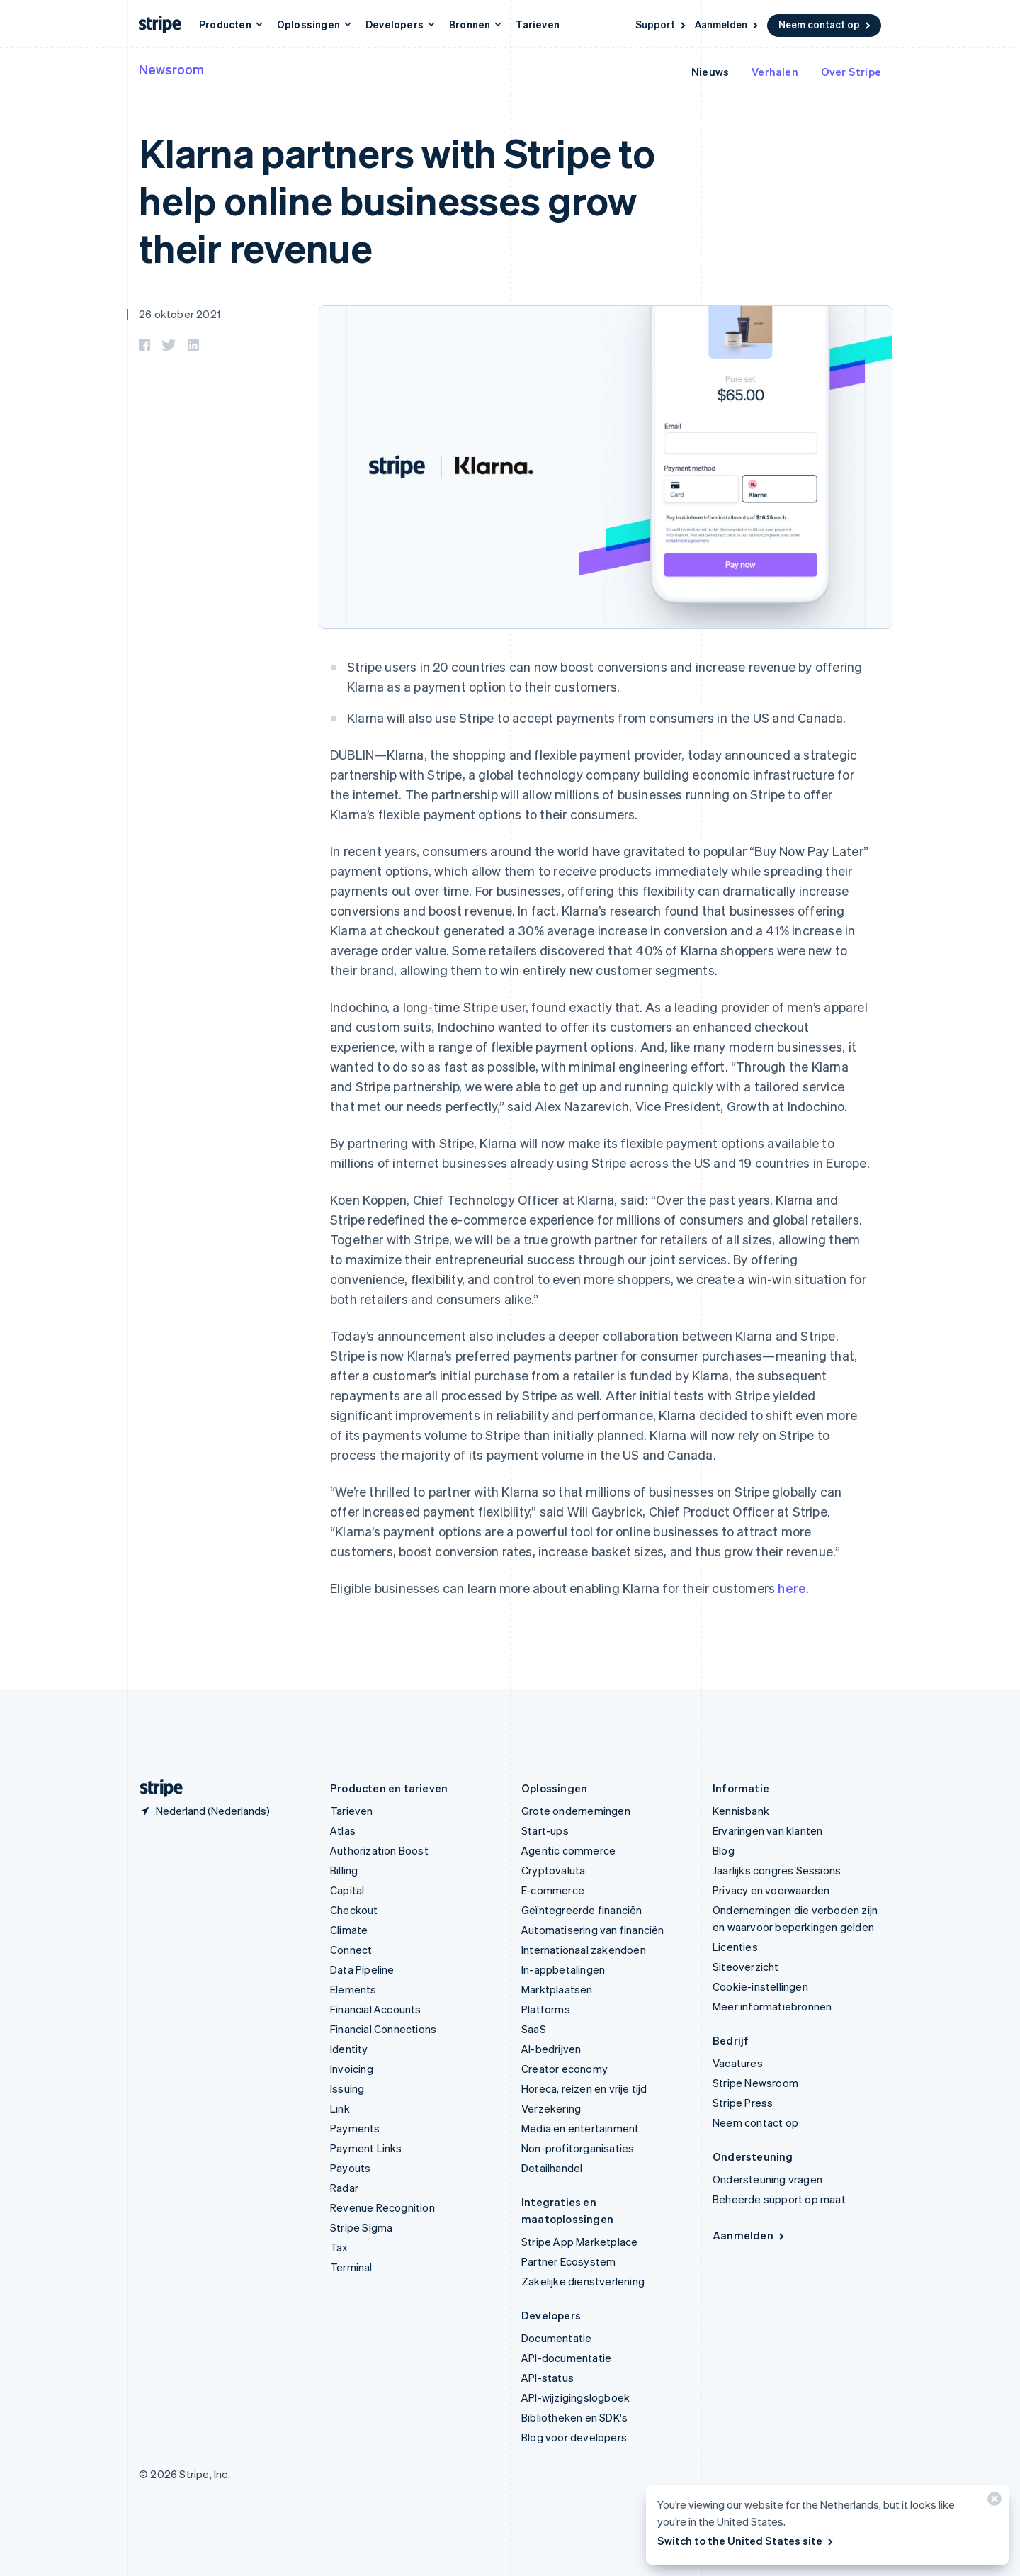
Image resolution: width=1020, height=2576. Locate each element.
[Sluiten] (992, 2502)
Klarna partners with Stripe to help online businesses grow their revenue (397, 199)
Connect (351, 1949)
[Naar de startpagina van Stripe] (155, 1788)
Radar (344, 2188)
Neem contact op (825, 24)
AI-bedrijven (551, 2049)
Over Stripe (851, 71)
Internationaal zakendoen (583, 1949)
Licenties (735, 1947)
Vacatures (738, 2063)
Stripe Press (743, 2103)
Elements (353, 1989)
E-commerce (552, 1890)
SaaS (533, 2029)
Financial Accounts (375, 2009)
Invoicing (351, 2069)
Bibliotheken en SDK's (574, 2417)
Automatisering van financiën (592, 1930)
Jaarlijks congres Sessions (777, 1870)
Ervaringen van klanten (767, 1830)
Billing (344, 1870)
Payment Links (366, 2148)
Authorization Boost (379, 1850)
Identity (349, 2049)
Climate (349, 1930)
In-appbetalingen (563, 1969)
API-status (547, 2377)
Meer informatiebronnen (772, 2006)
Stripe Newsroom (755, 2083)
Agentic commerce (568, 1850)
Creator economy (564, 2069)
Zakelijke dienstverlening (583, 2281)
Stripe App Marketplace (579, 2241)
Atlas (343, 1830)
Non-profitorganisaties (577, 2148)
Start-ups (545, 1830)
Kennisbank (741, 1811)
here (792, 1588)
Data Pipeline (362, 1969)
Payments (355, 2128)
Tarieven (538, 24)
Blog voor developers (574, 2437)
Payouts (350, 2168)
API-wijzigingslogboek (575, 2397)
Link (340, 2108)
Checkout (354, 1910)
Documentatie (556, 2338)
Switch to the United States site (746, 2540)
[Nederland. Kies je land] (204, 1810)
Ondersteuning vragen (767, 2179)
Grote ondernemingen (575, 1811)
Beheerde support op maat (779, 2199)
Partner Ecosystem (568, 2261)
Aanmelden (727, 24)
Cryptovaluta (553, 1870)
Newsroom (171, 69)
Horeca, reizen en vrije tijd (584, 2088)
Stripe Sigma (361, 2227)
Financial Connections (383, 2029)
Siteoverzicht (746, 1966)
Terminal (351, 2267)
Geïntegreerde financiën (581, 1910)
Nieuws (710, 71)
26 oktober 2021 (179, 314)
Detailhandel (551, 2168)
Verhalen (775, 71)
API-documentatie (566, 2358)
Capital (347, 1890)
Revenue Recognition (382, 2207)
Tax (339, 2247)
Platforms (545, 2009)
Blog (724, 1850)
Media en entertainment (580, 2128)
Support (661, 24)
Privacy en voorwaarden (771, 1890)
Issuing (347, 2088)
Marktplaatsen (557, 1989)
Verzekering (551, 2108)
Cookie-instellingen (760, 1986)
